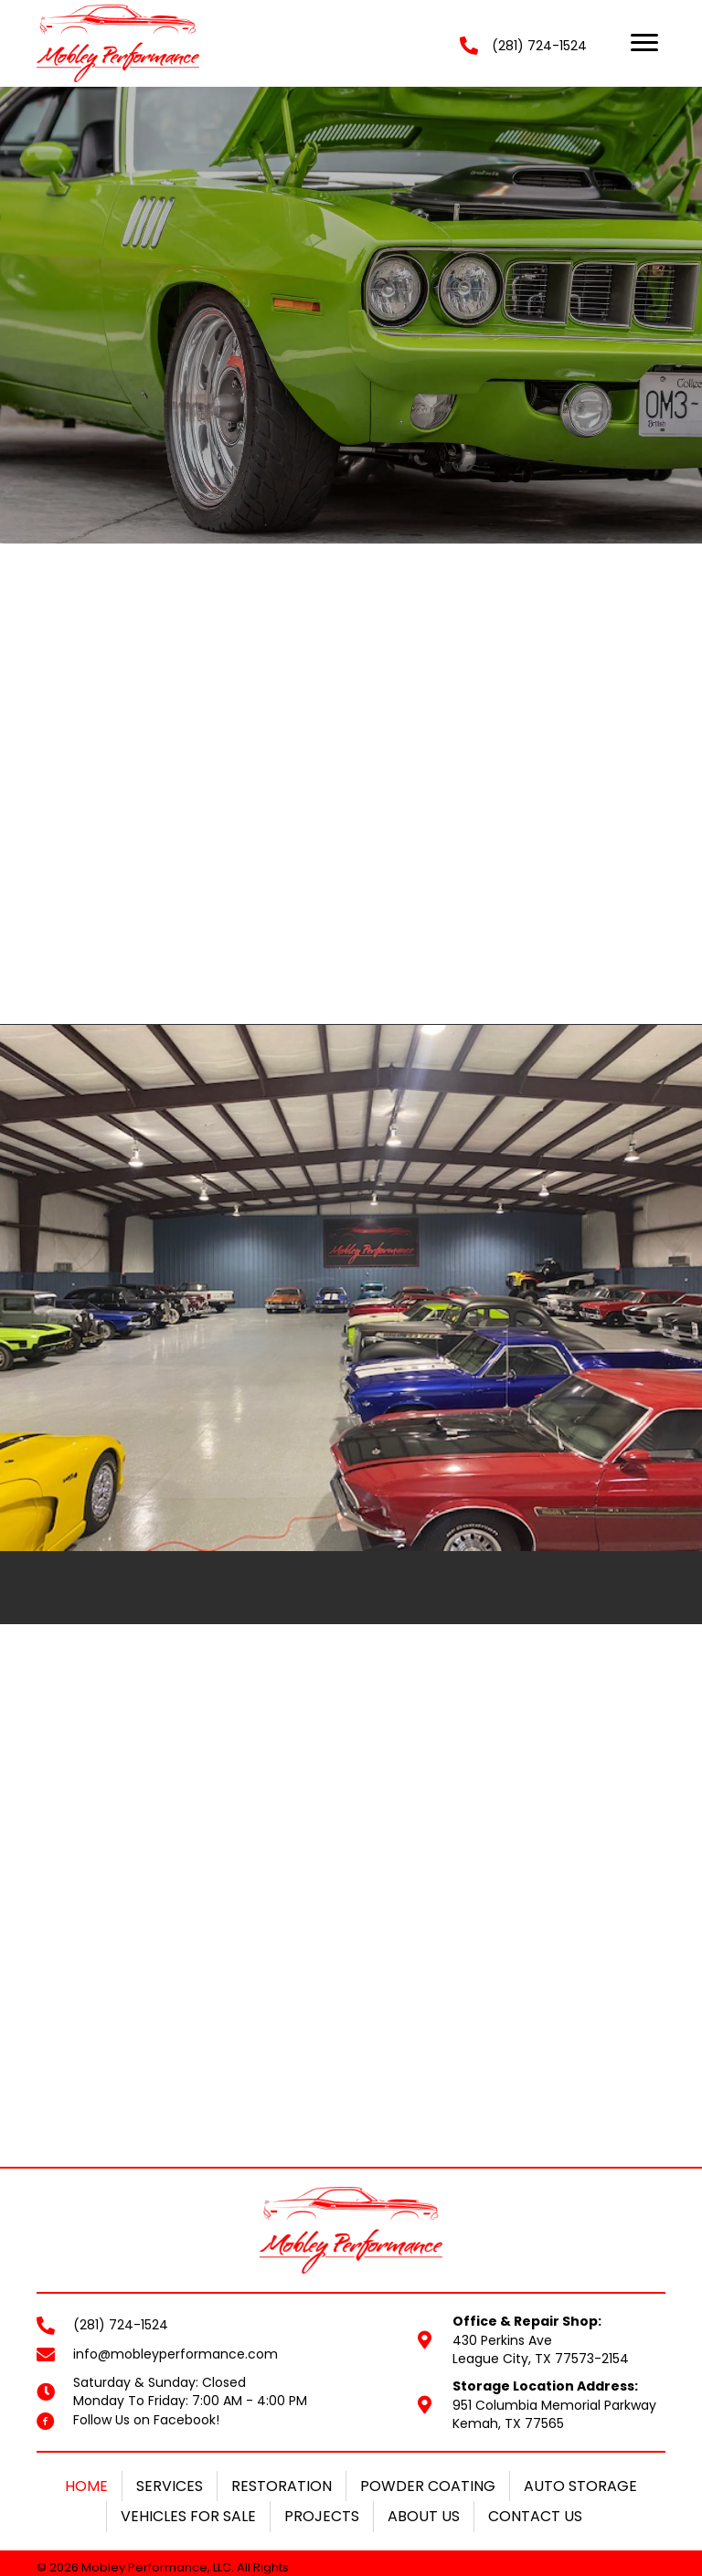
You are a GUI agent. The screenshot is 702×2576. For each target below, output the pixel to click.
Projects (321, 2393)
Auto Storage (580, 2363)
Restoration (281, 2363)
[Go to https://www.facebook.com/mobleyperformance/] (46, 2297)
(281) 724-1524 (539, 46)
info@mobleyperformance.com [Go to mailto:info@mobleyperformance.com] (175, 2231)
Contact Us (535, 2393)
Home (86, 2363)
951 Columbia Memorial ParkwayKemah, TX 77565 (554, 2292)
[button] (644, 43)
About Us (424, 2393)
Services (169, 2363)
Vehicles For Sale (188, 2393)
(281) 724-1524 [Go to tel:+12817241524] (120, 2202)
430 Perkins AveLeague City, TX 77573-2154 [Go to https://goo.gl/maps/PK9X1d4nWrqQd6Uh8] (540, 2217)
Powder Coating (427, 2363)
